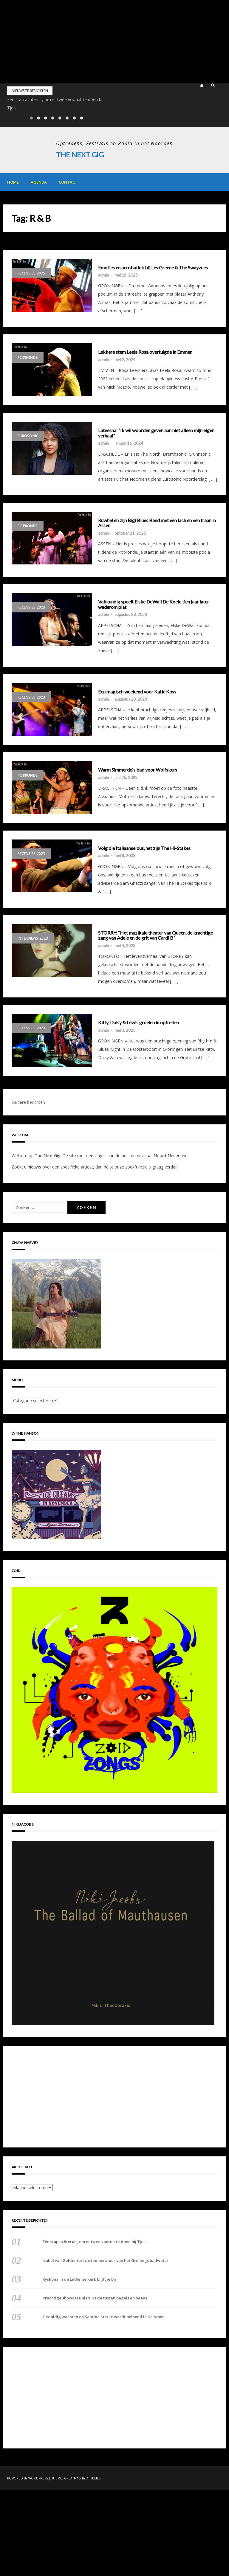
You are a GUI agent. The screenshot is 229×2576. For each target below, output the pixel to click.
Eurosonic (28, 435)
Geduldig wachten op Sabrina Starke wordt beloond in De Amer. (104, 2316)
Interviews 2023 (33, 938)
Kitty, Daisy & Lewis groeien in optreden (138, 1022)
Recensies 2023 (31, 606)
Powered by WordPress (27, 2478)
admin (103, 275)
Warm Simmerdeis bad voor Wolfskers (137, 769)
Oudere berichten (28, 1102)
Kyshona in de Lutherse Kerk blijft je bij (79, 2279)
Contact (68, 181)
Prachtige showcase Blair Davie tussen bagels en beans (95, 2297)
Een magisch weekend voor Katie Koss (137, 691)
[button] (202, 85)
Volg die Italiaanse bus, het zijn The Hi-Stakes (144, 848)
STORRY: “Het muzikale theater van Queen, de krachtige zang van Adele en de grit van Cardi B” (155, 935)
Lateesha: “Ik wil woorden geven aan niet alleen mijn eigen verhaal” (156, 433)
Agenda (39, 181)
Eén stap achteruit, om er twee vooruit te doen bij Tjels (94, 2241)
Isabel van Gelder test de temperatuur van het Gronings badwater (105, 2260)
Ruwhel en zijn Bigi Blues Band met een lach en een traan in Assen (157, 522)
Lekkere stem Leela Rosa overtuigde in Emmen (145, 352)
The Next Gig (80, 154)
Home (13, 181)
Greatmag (72, 2478)
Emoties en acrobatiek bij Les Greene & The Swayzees (153, 267)
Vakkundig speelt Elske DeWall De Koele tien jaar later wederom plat (153, 604)
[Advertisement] (114, 41)
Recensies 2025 (31, 272)
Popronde (28, 357)
